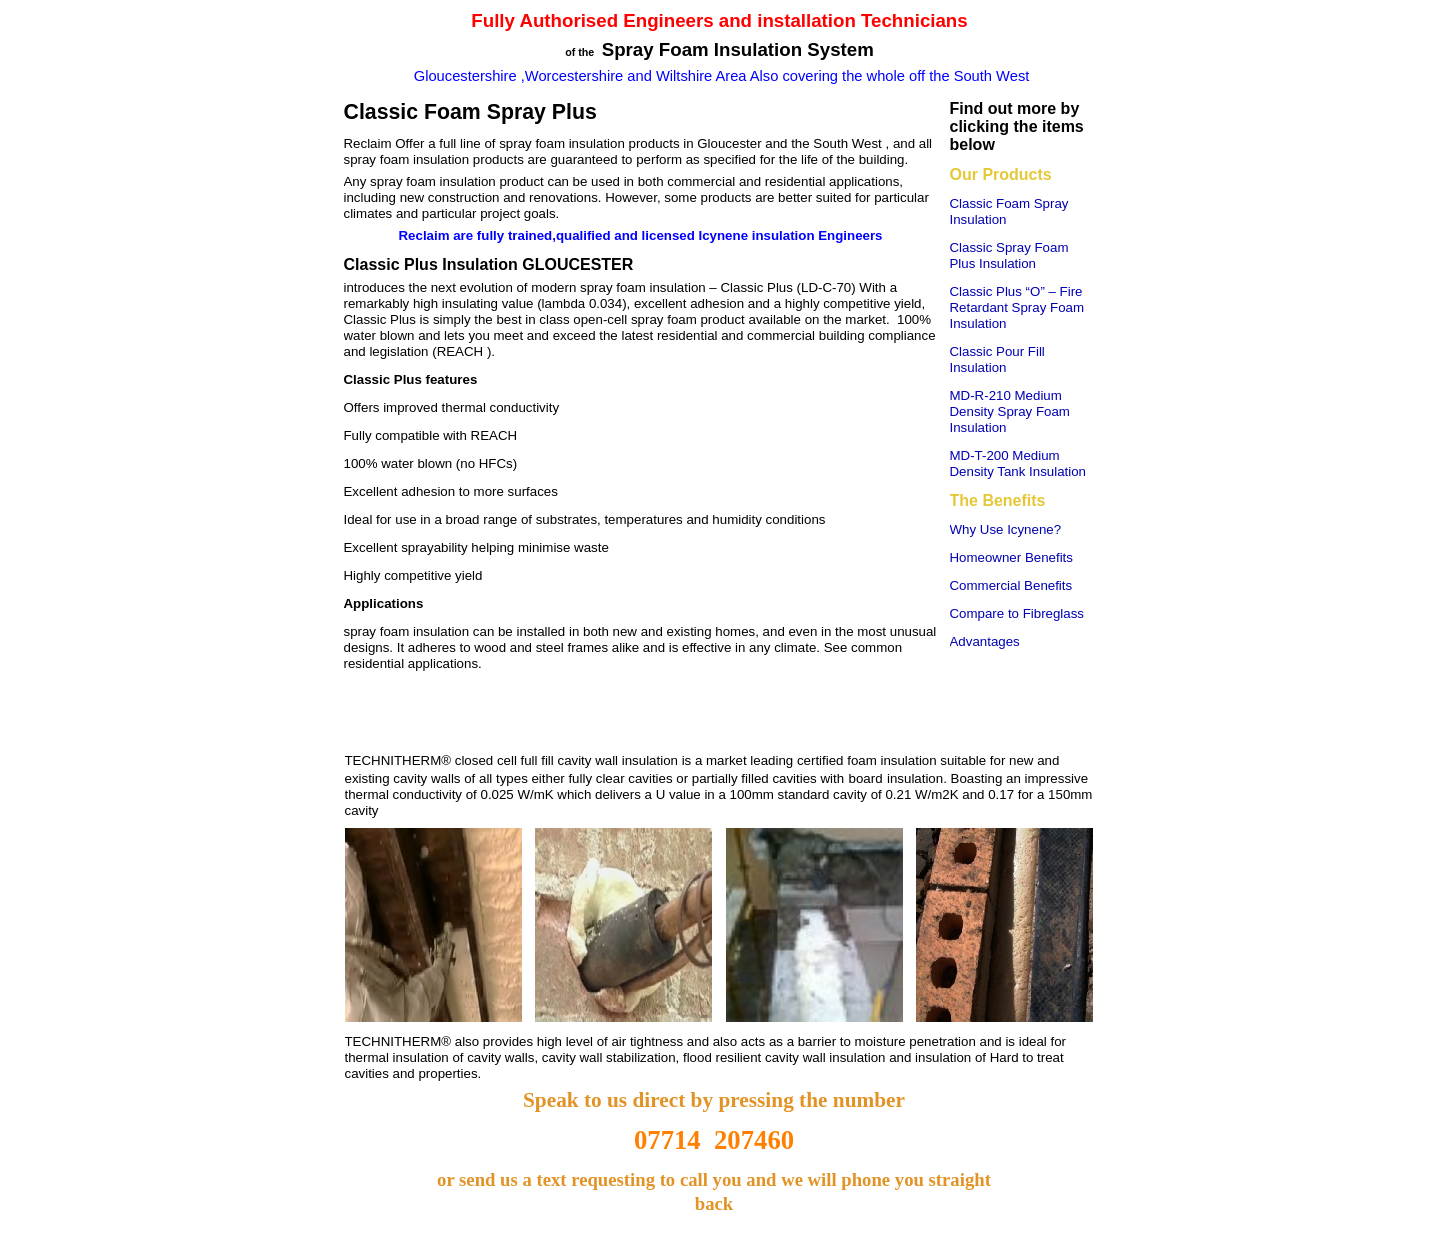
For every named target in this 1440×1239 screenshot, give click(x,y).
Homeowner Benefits (1011, 557)
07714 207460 (714, 1140)
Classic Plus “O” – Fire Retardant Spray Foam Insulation (1017, 307)
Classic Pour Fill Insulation (997, 359)
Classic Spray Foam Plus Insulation (1009, 255)
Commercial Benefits (1011, 585)
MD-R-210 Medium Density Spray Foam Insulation (1010, 411)
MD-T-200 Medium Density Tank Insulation (1018, 463)
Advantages (985, 641)
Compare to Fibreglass (1017, 613)
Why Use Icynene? (1006, 529)
